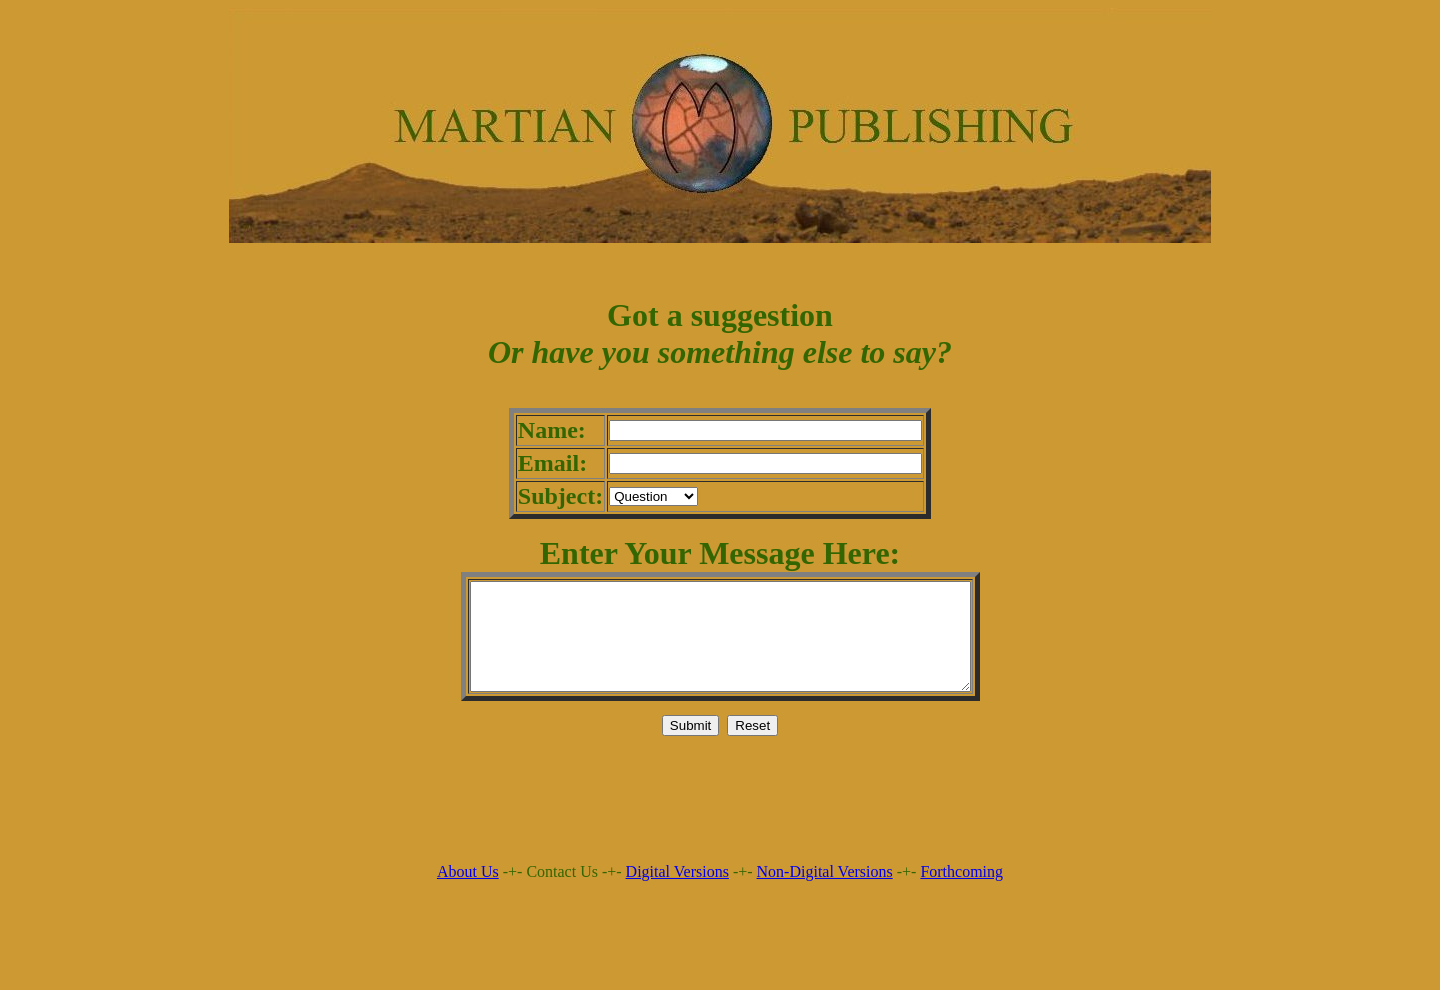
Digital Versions (677, 892)
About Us (468, 892)
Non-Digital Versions (825, 892)
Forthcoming (961, 892)
